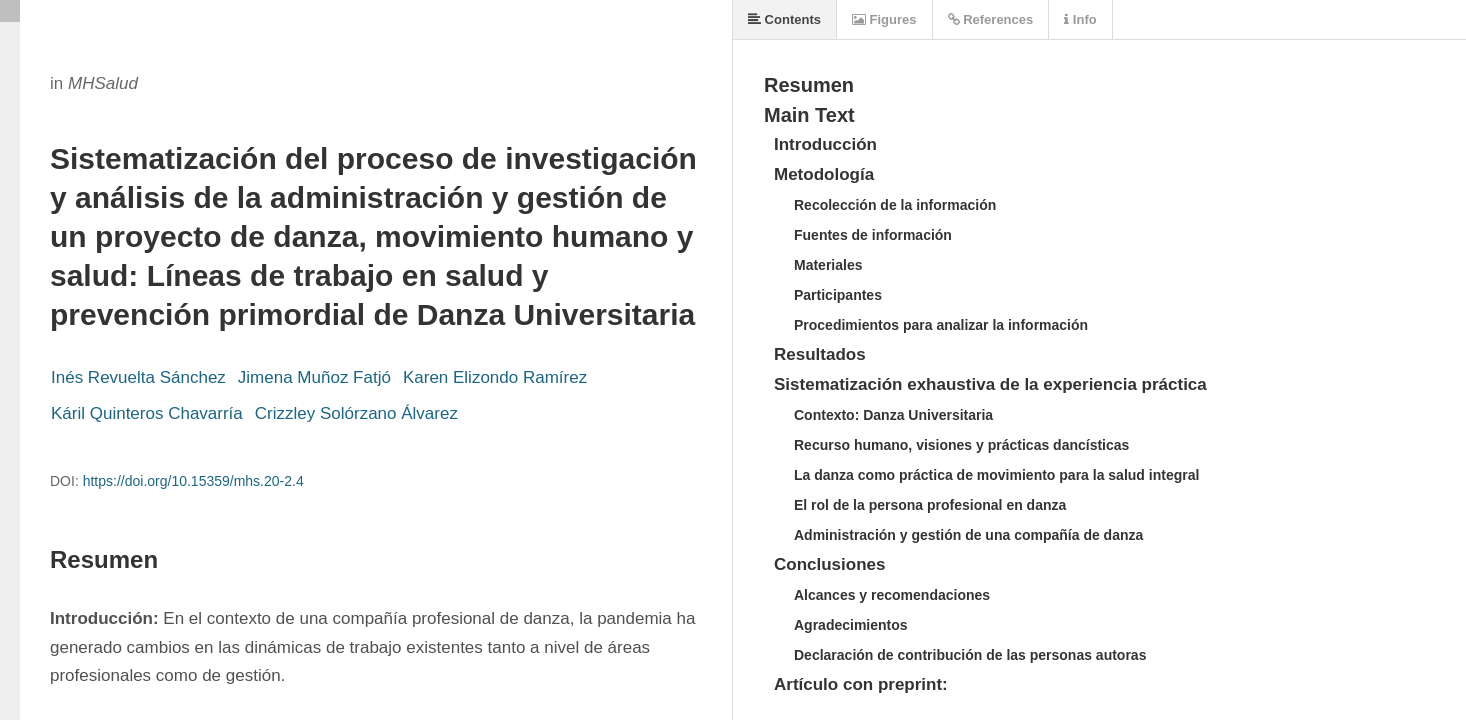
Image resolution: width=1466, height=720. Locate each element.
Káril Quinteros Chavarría (147, 413)
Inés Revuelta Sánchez (138, 377)
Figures (884, 19)
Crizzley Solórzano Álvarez (356, 413)
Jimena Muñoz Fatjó (314, 377)
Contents (784, 19)
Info (1080, 19)
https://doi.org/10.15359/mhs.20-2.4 (193, 481)
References (991, 19)
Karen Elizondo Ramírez (495, 377)
